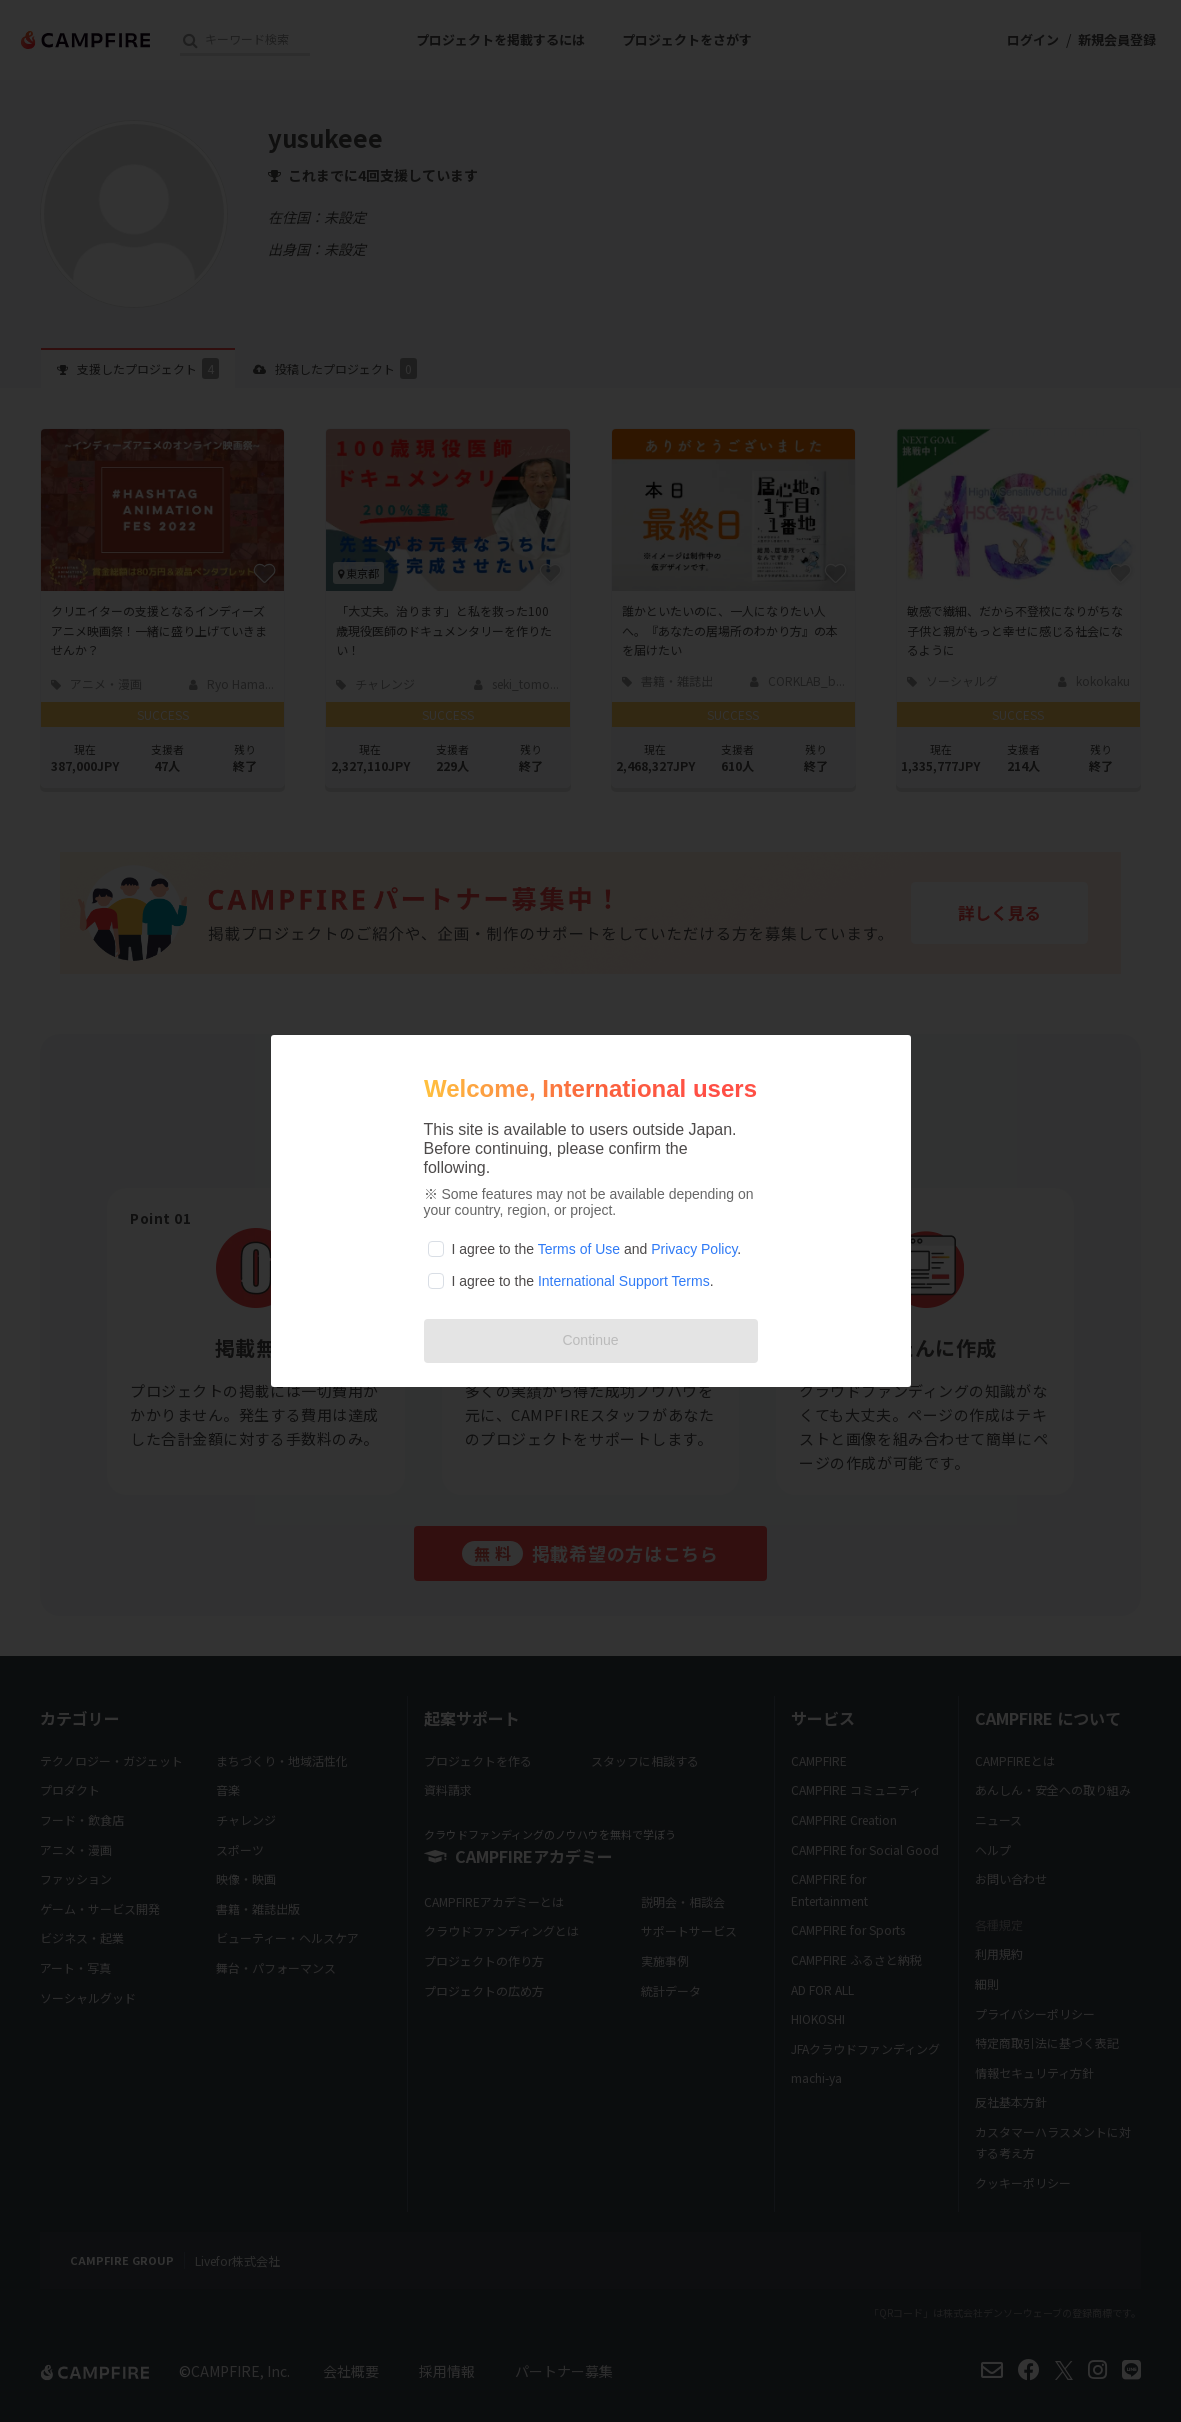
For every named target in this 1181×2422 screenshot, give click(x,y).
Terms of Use (579, 1249)
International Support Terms (624, 1281)
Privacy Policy (694, 1249)
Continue (590, 1340)
